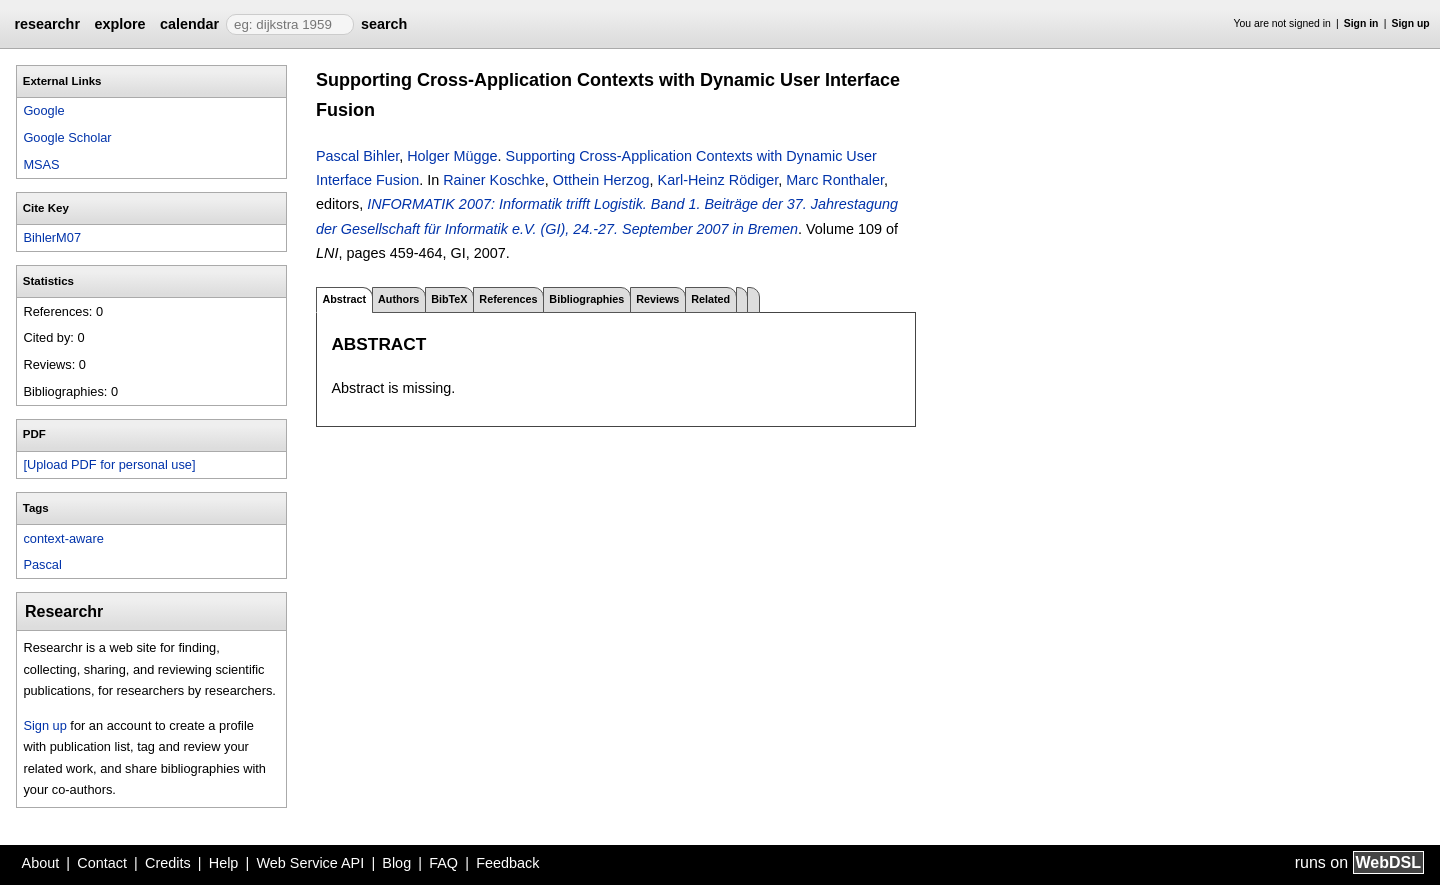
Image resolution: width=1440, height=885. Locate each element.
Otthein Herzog (601, 180)
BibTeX (449, 299)
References (508, 299)
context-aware (63, 538)
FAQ (443, 863)
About (41, 863)
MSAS (41, 164)
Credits (168, 863)
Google (43, 110)
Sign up (1411, 23)
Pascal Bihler (357, 156)
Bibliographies (586, 299)
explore (119, 24)
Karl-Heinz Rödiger (718, 180)
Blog (396, 863)
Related (710, 299)
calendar (189, 24)
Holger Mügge (452, 156)
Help (224, 863)
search (384, 24)
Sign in (1361, 23)
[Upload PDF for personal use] (109, 464)
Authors (398, 299)
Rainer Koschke (494, 180)
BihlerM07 (52, 237)
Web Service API (310, 863)
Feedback (507, 863)
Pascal (42, 564)
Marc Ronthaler (835, 180)
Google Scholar (67, 137)
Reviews (657, 299)
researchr (47, 24)
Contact (102, 863)
